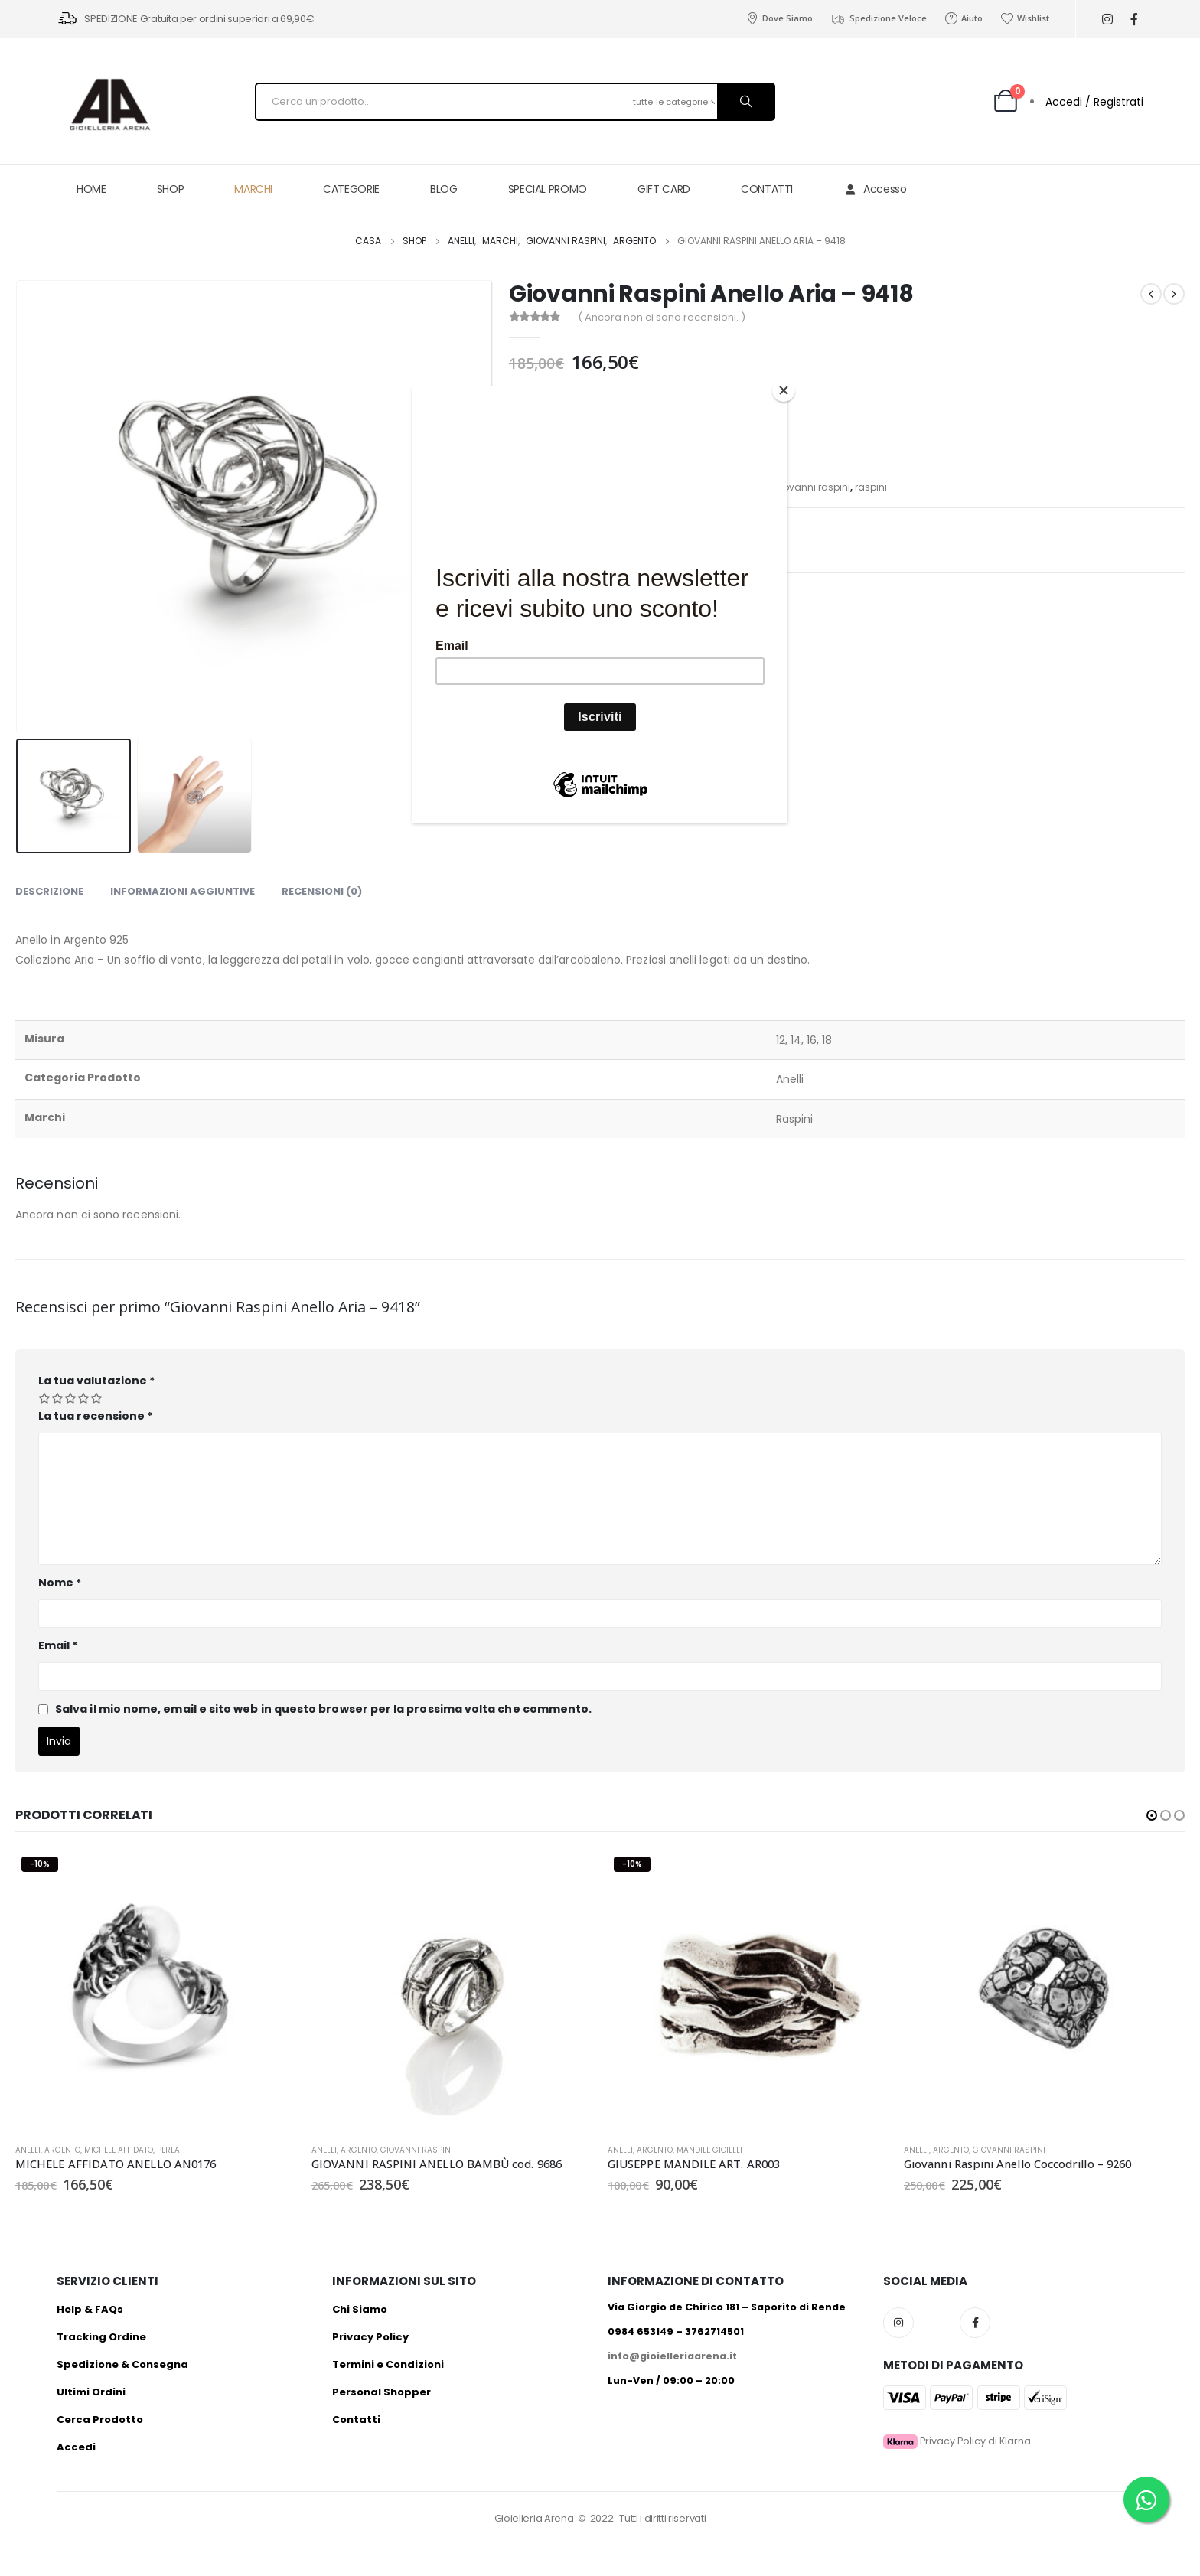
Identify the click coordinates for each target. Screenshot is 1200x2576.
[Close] (783, 390)
